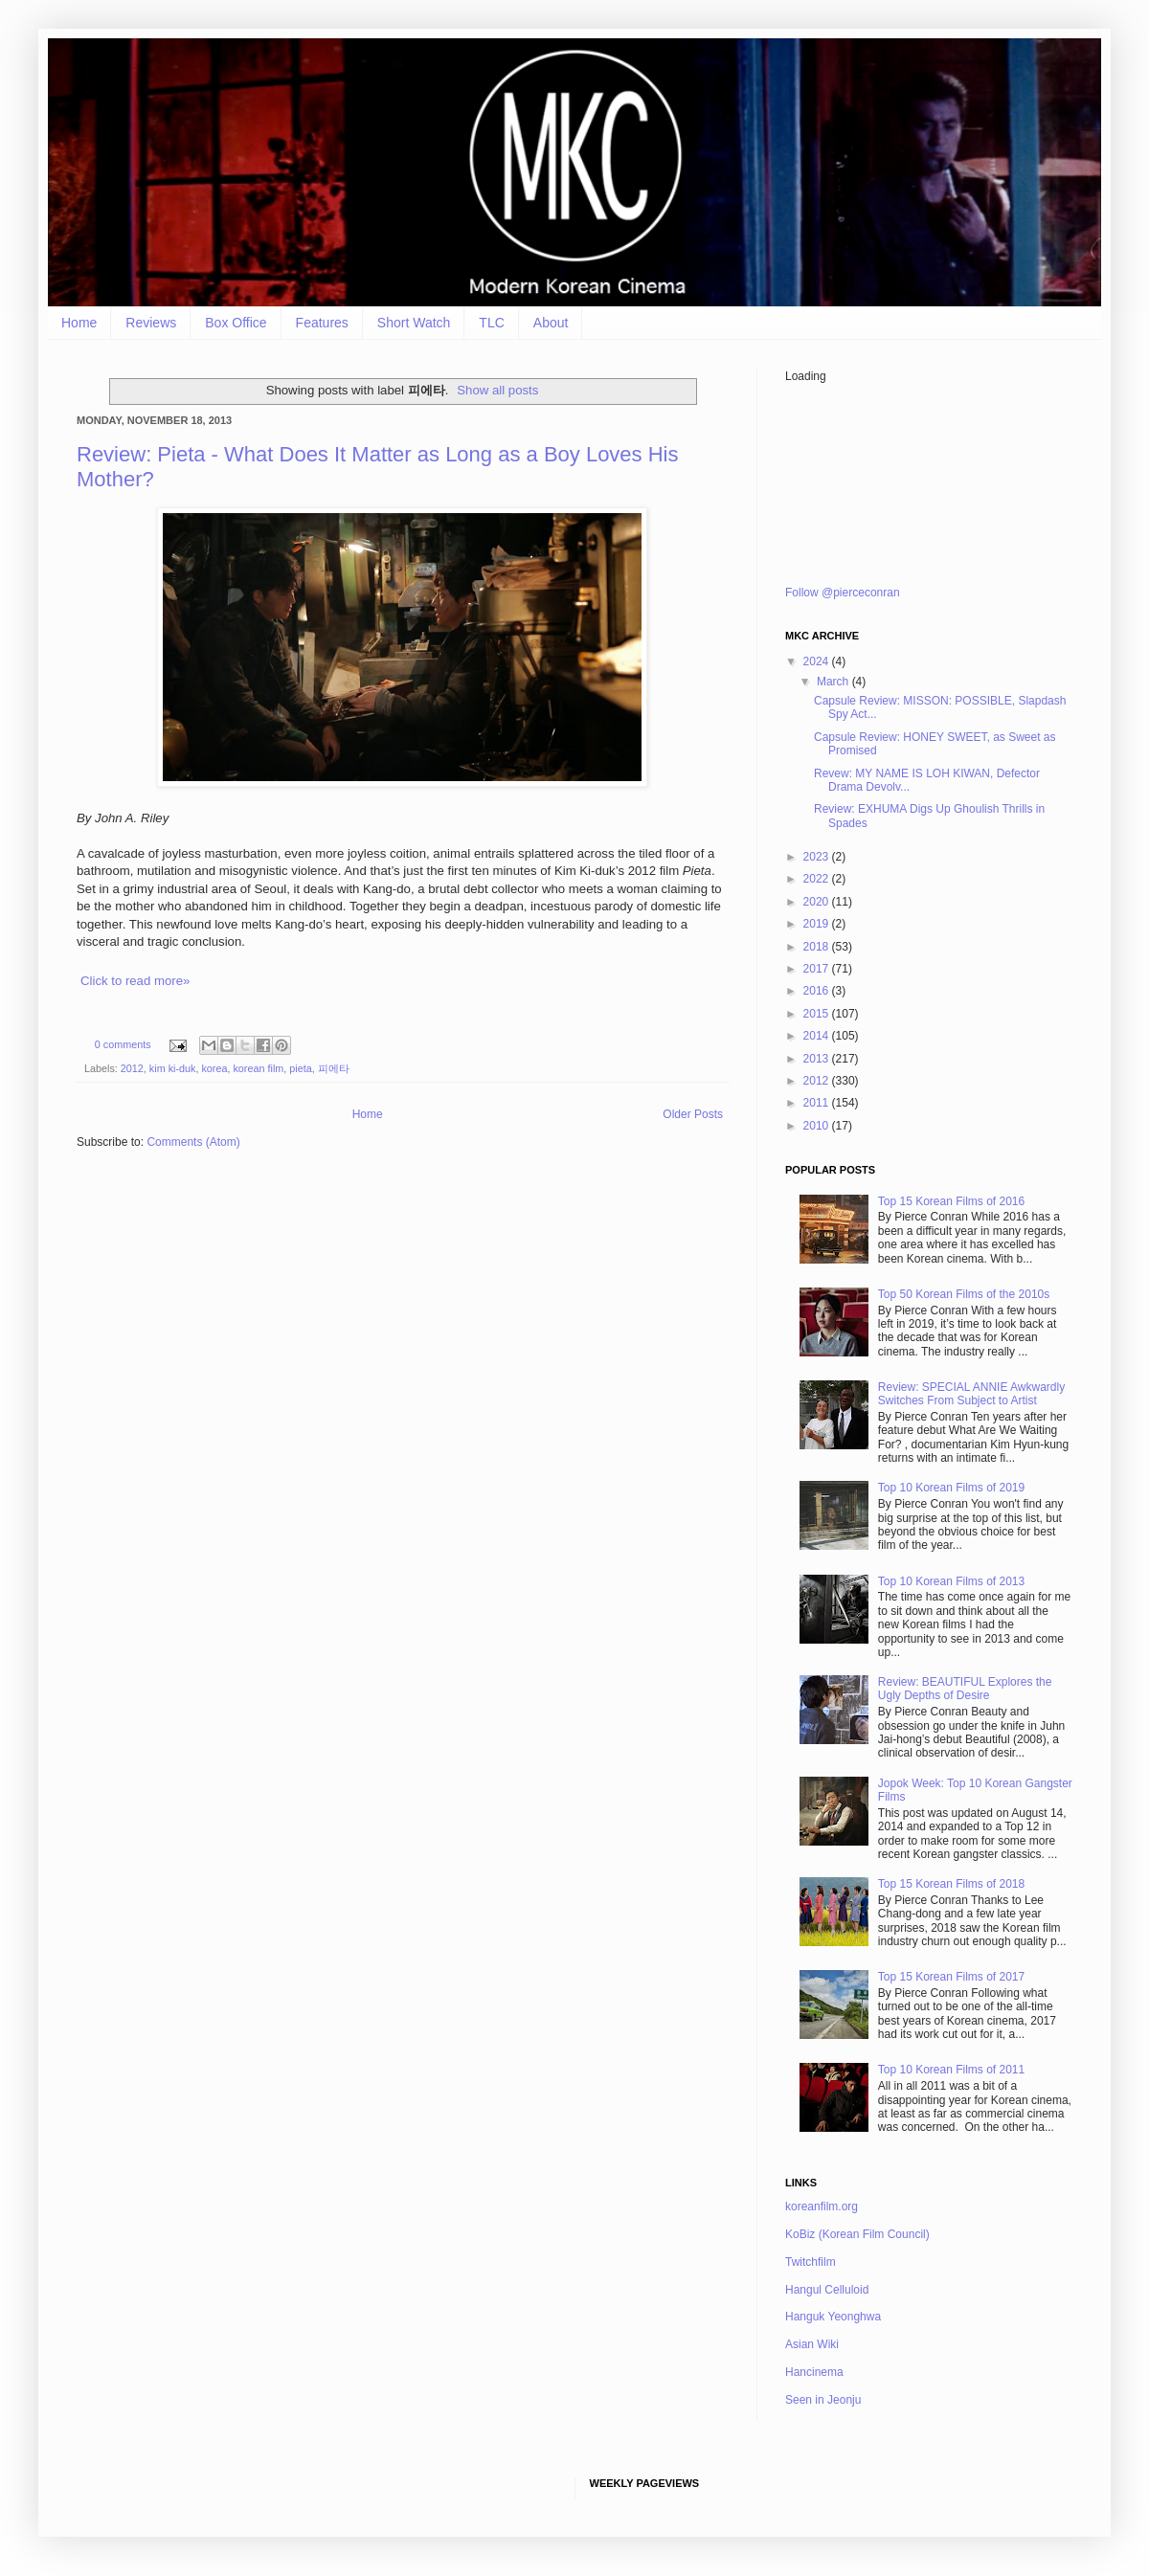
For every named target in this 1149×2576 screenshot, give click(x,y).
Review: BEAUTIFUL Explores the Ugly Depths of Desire (965, 1688)
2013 (817, 1058)
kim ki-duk (172, 1068)
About (551, 322)
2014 (817, 1035)
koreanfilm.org (821, 2206)
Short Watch (414, 322)
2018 (817, 946)
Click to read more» (135, 981)
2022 (817, 878)
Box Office (235, 322)
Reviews (150, 322)
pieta (300, 1068)
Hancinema (814, 2372)
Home (79, 322)
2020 (817, 901)
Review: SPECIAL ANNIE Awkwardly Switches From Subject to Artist (971, 1393)
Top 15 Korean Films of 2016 (951, 1201)
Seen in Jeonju (823, 2400)
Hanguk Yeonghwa (833, 2316)
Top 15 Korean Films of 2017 (951, 1976)
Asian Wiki (812, 2344)
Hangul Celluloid (826, 2289)
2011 (817, 1102)
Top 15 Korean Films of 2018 (951, 1884)
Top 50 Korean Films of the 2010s (963, 1294)
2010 (817, 1125)
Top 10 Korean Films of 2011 (951, 2069)
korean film (258, 1068)
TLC (491, 322)
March (834, 681)
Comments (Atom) (192, 1142)
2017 (817, 968)
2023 (817, 856)
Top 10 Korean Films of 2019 (951, 1487)
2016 (817, 990)
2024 (817, 661)
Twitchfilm (810, 2262)
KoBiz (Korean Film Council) (857, 2234)
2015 (817, 1013)
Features (322, 322)
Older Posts (693, 1114)
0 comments (123, 1044)
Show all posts (497, 390)
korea (214, 1068)
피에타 (333, 1068)
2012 (132, 1068)
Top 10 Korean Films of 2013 (951, 1581)
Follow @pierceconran (842, 592)
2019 (817, 923)
